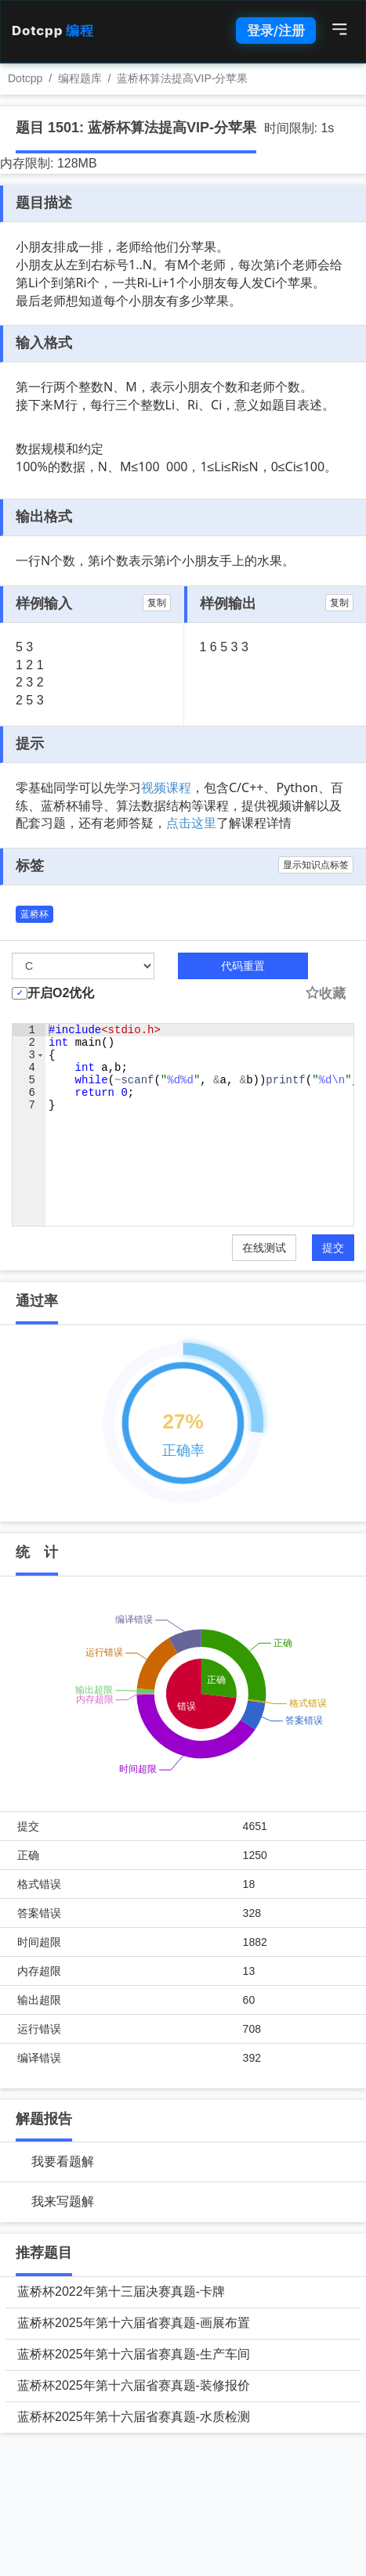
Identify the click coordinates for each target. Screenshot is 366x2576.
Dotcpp (52, 30)
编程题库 (80, 78)
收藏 (325, 993)
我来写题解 (62, 2201)
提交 (333, 1247)
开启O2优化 (60, 993)
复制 (156, 602)
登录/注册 (276, 30)
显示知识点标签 (316, 864)
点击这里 (191, 822)
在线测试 (264, 1247)
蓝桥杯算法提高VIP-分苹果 (182, 78)
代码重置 (243, 966)
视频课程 (166, 787)
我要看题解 (62, 2161)
